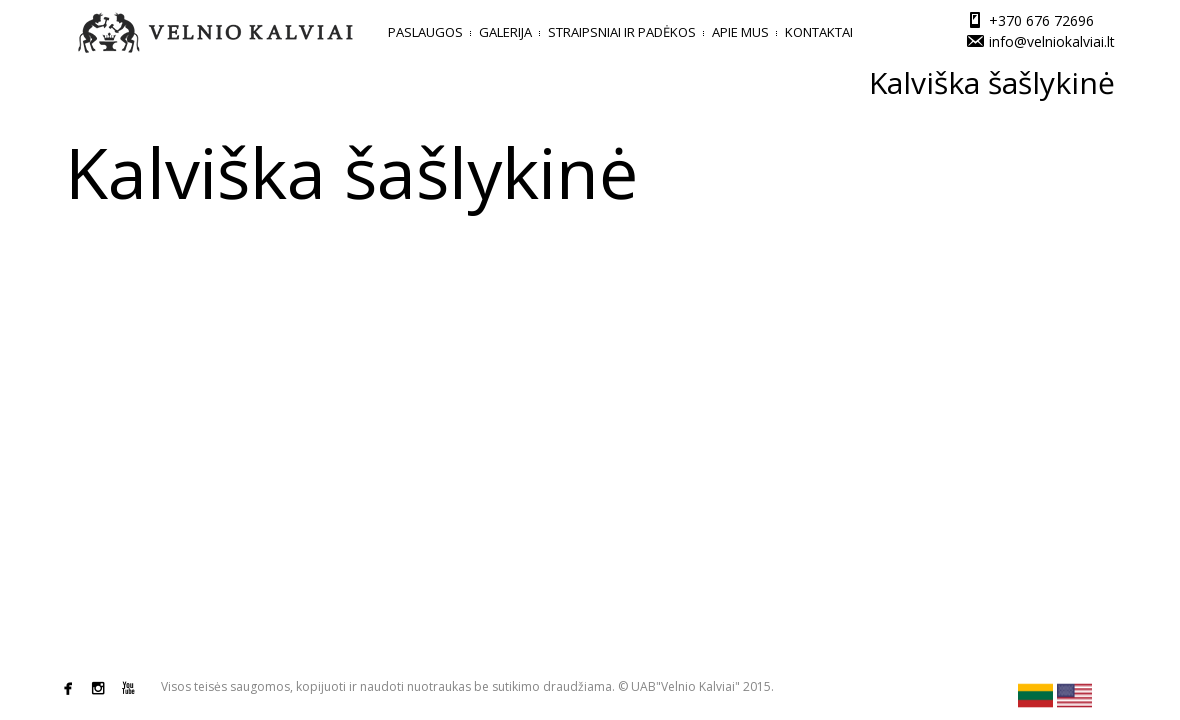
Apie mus (740, 32)
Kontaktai (819, 32)
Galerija (505, 32)
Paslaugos (425, 32)
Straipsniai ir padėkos (622, 32)
